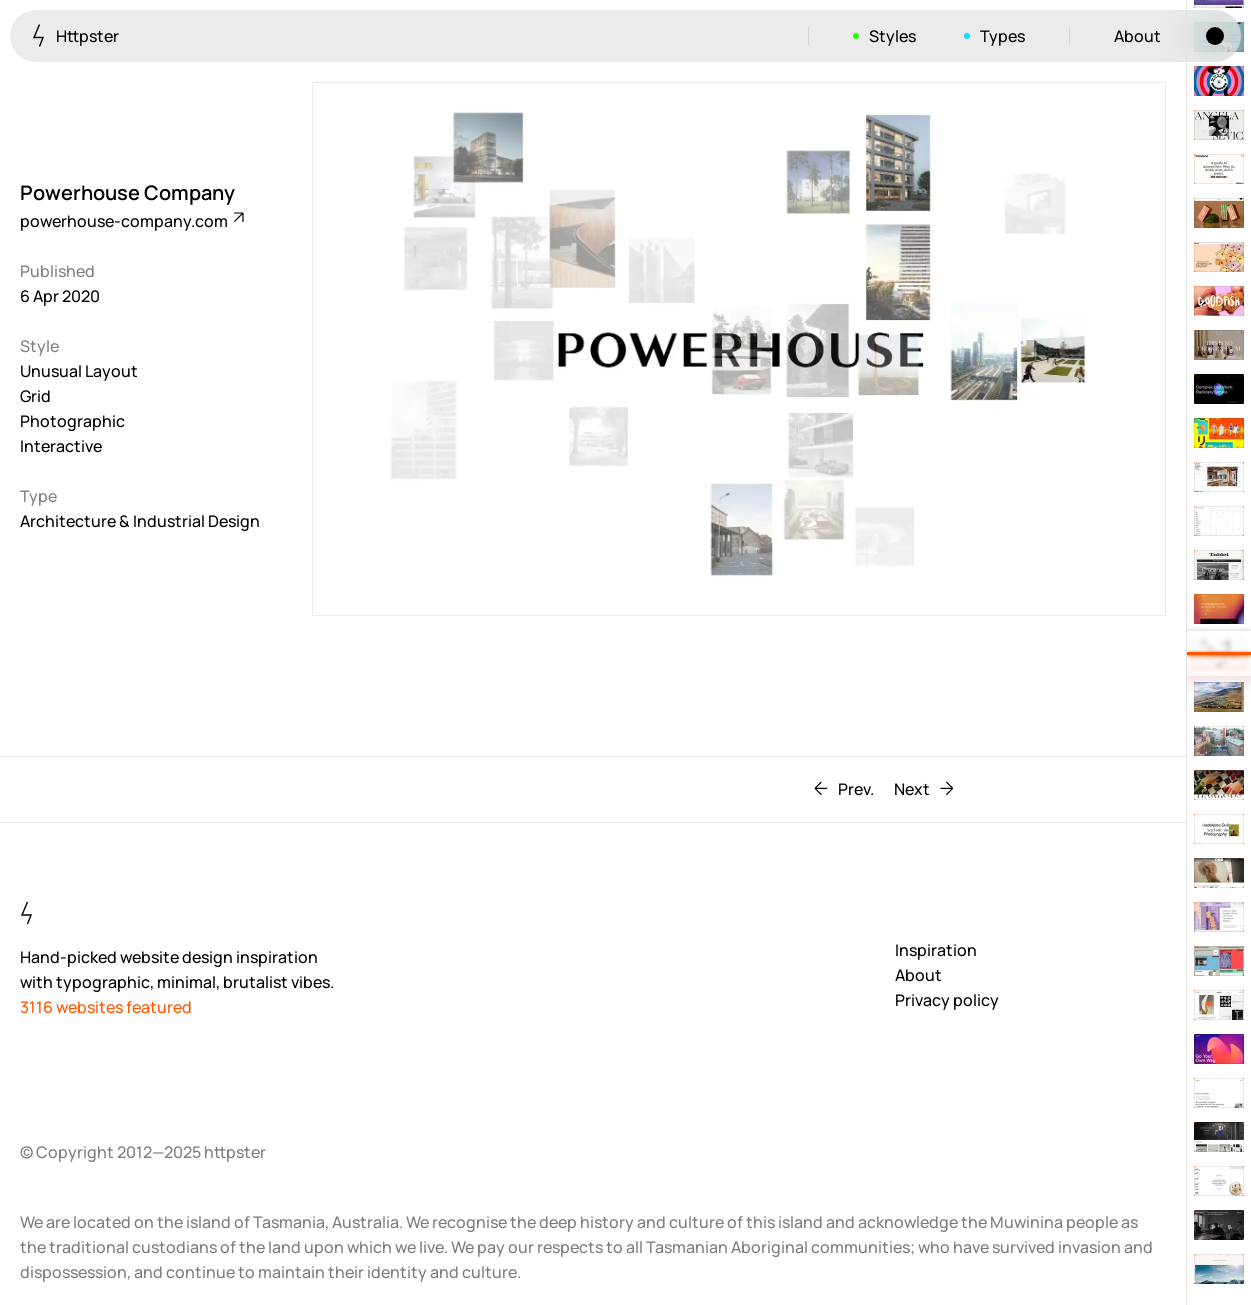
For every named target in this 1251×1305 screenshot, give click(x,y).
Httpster (75, 35)
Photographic (72, 421)
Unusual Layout (79, 371)
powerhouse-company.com (131, 221)
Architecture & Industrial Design (140, 521)
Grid (35, 396)
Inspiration (936, 950)
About (1137, 36)
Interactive (61, 446)
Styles (892, 36)
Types (1002, 36)
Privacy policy (947, 1000)
